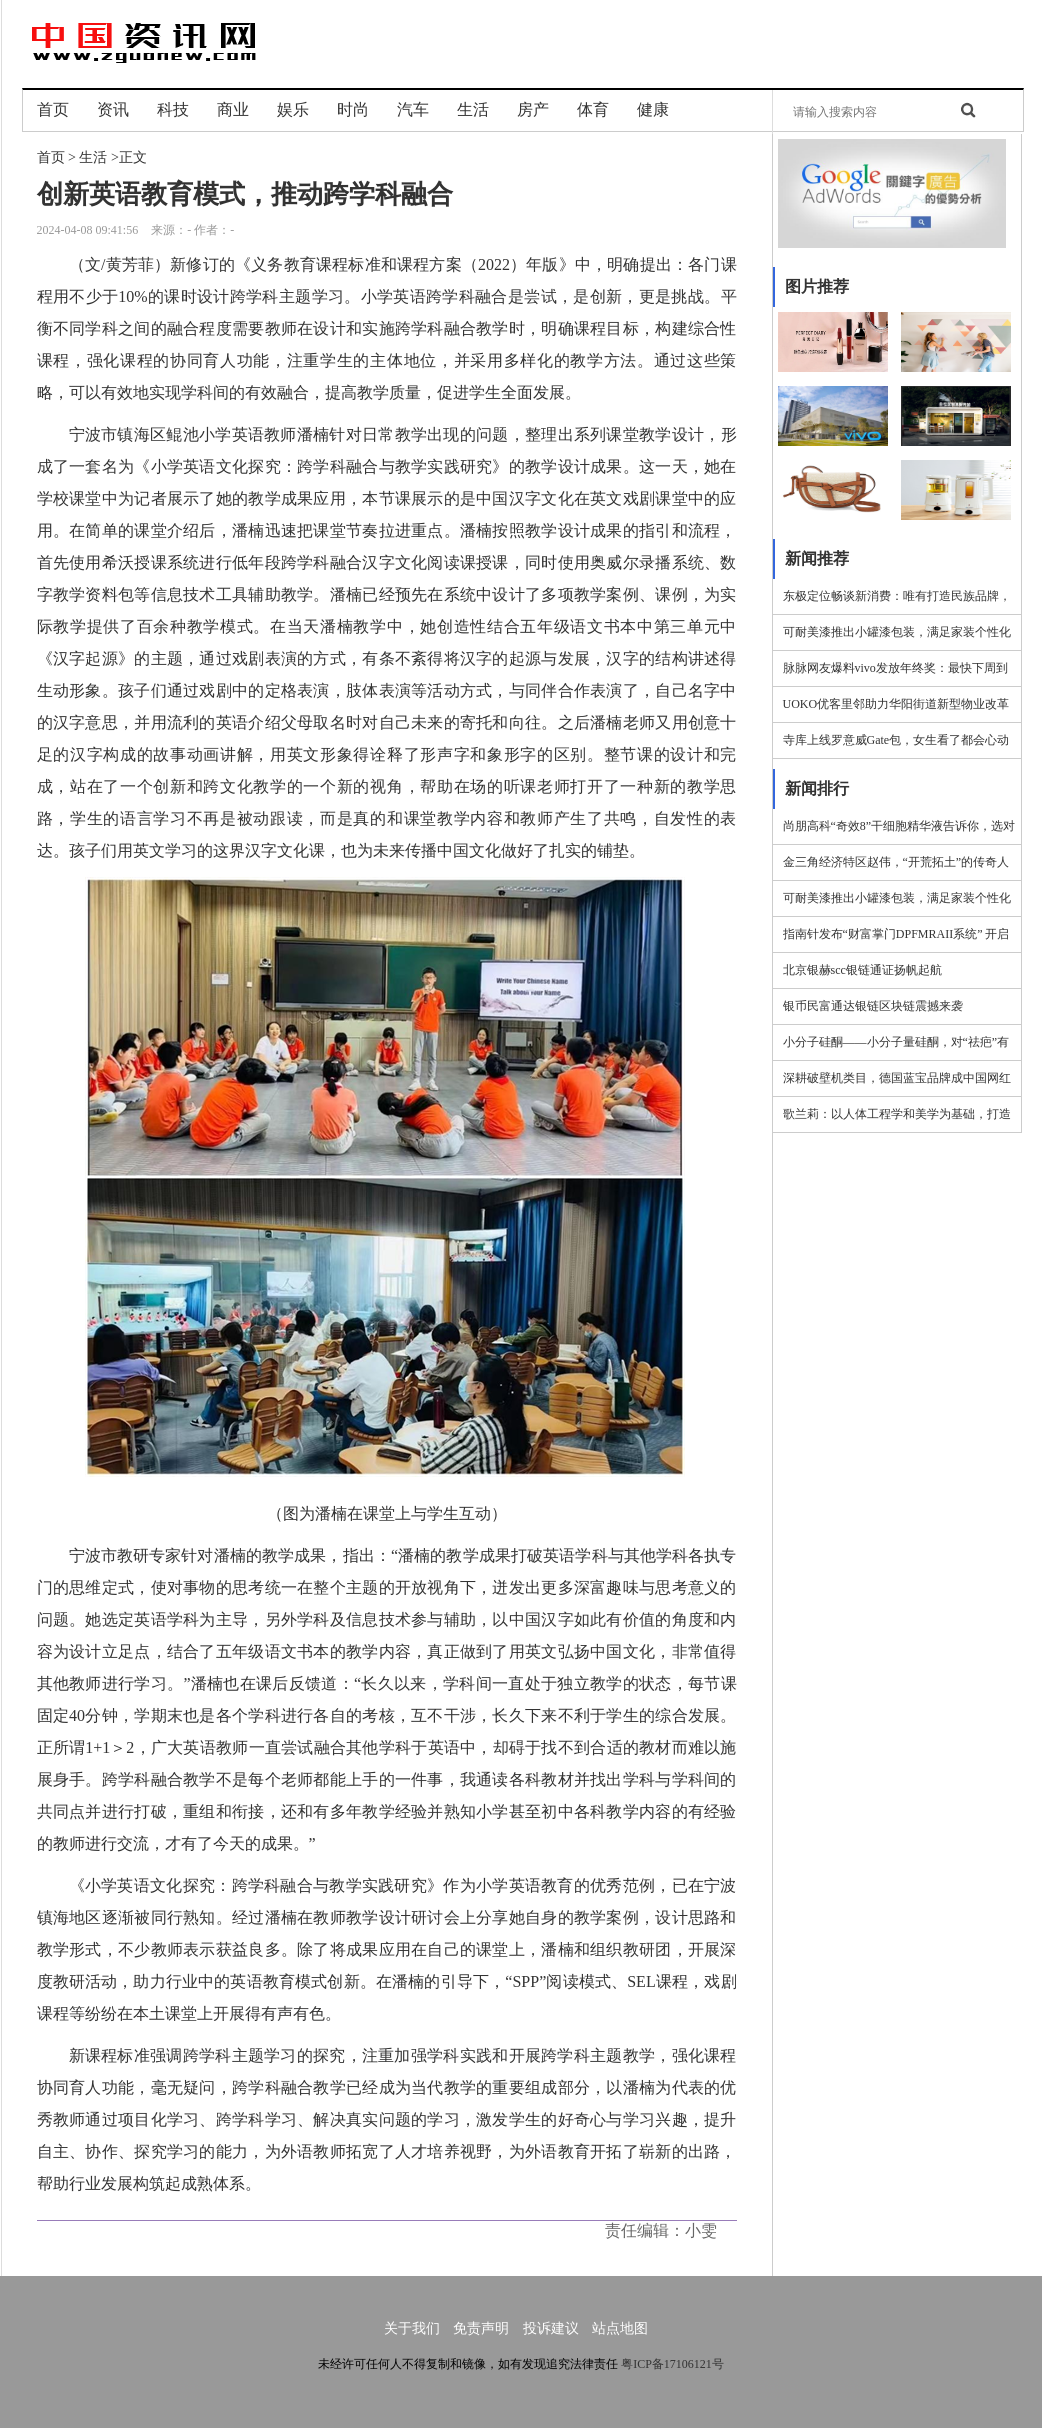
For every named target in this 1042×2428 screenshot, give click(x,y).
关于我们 (412, 2328)
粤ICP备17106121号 (672, 2364)
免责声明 (481, 2328)
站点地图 (620, 2328)
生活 (93, 157)
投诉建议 (551, 2328)
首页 (51, 157)
